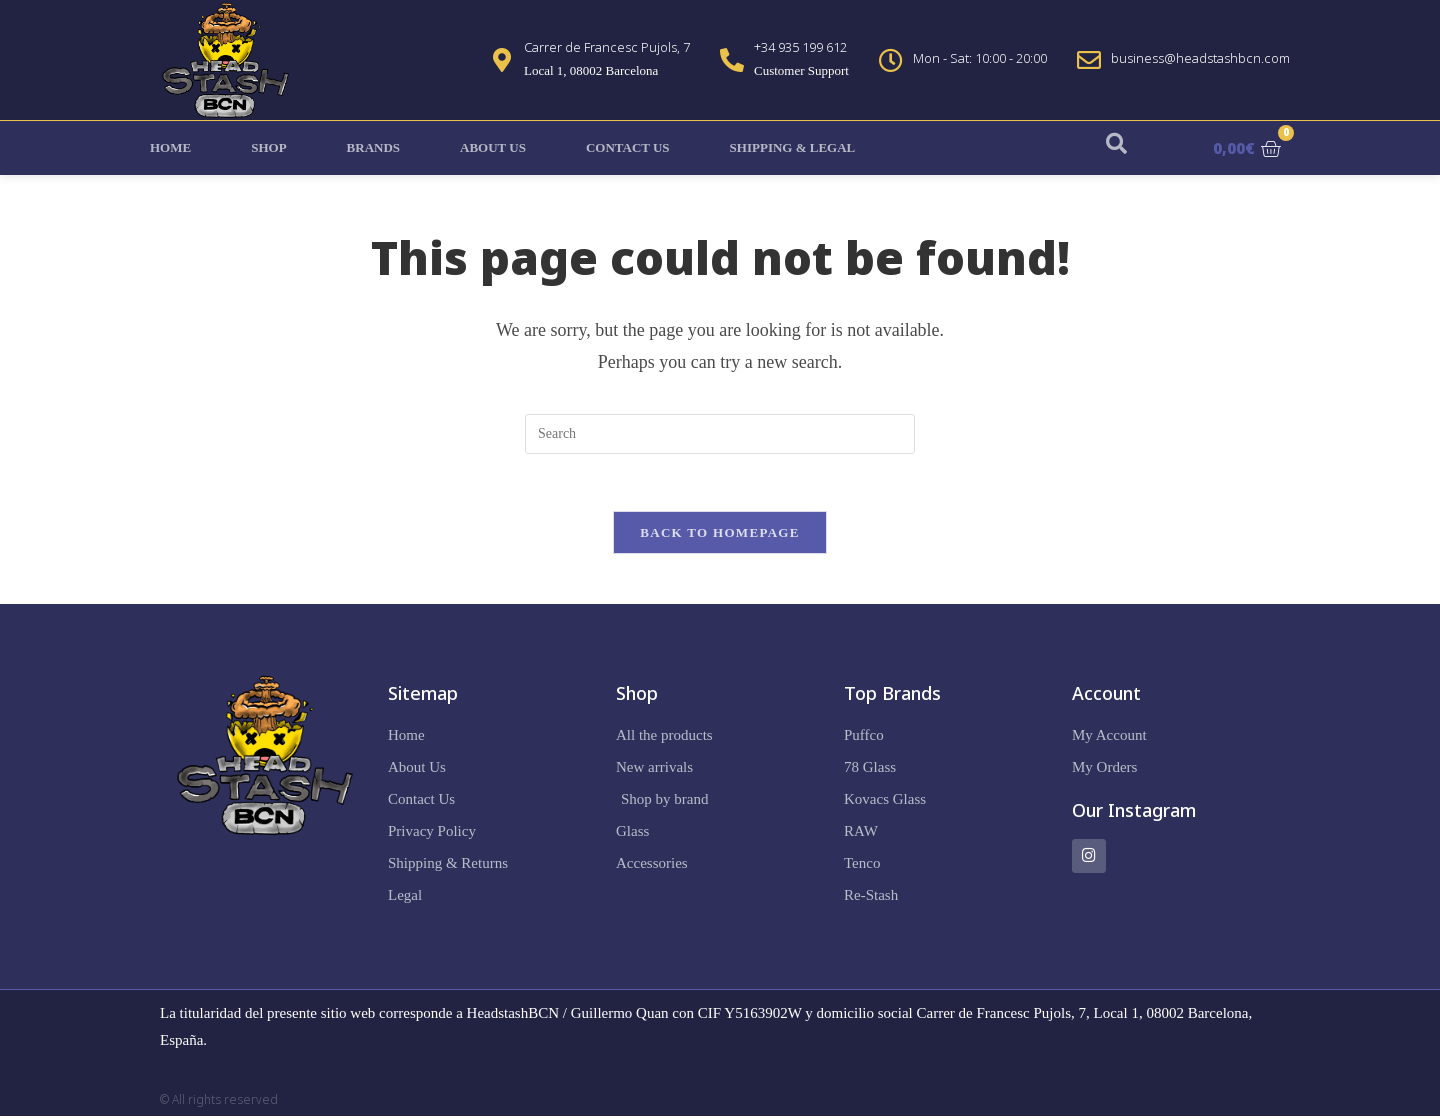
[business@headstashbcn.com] (1089, 60)
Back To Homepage (719, 535)
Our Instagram (1134, 813)
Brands (373, 147)
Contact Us (628, 147)
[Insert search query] (720, 434)
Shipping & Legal (793, 147)
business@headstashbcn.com (1200, 58)
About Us (493, 147)
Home (170, 147)
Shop (268, 147)
